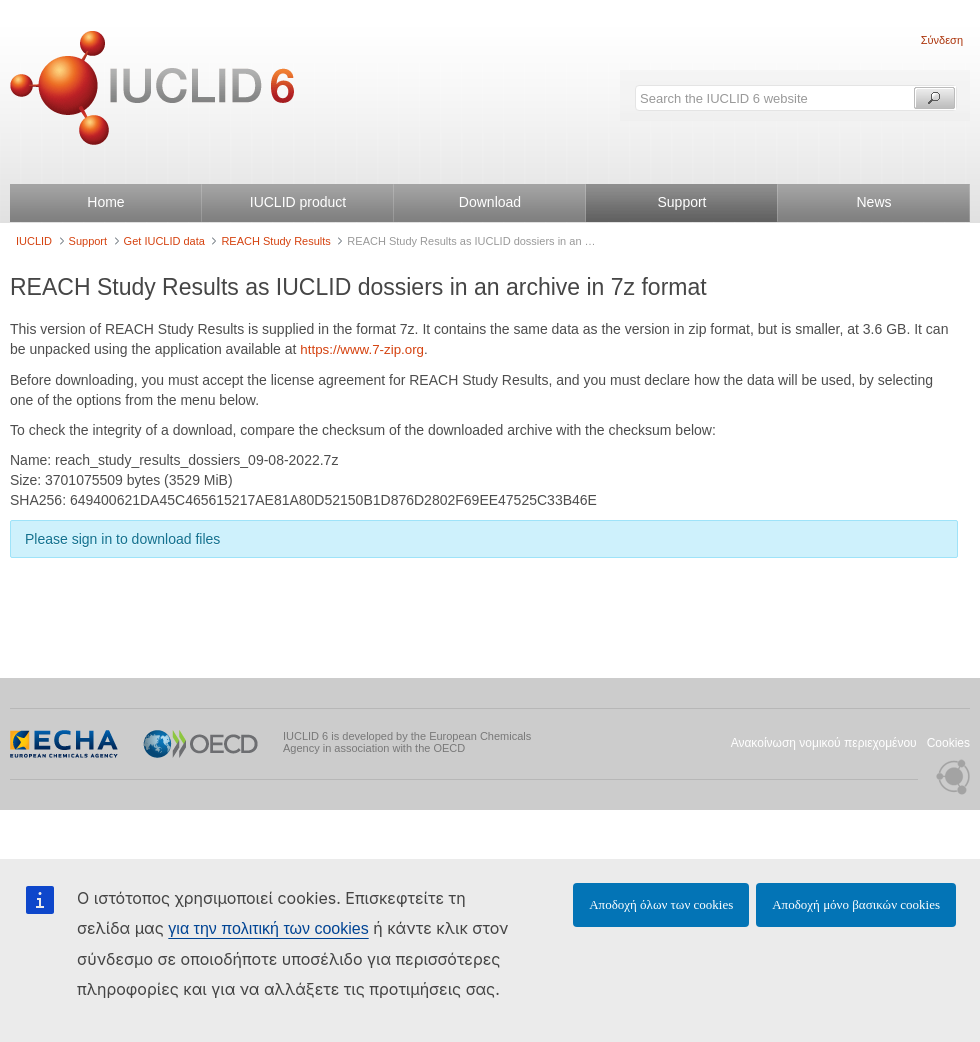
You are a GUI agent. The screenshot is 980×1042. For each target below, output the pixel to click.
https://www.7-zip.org (362, 349)
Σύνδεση (942, 40)
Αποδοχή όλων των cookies (661, 904)
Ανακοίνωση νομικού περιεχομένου (824, 743)
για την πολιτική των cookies (268, 928)
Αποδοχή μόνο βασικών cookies (856, 904)
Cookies (948, 743)
